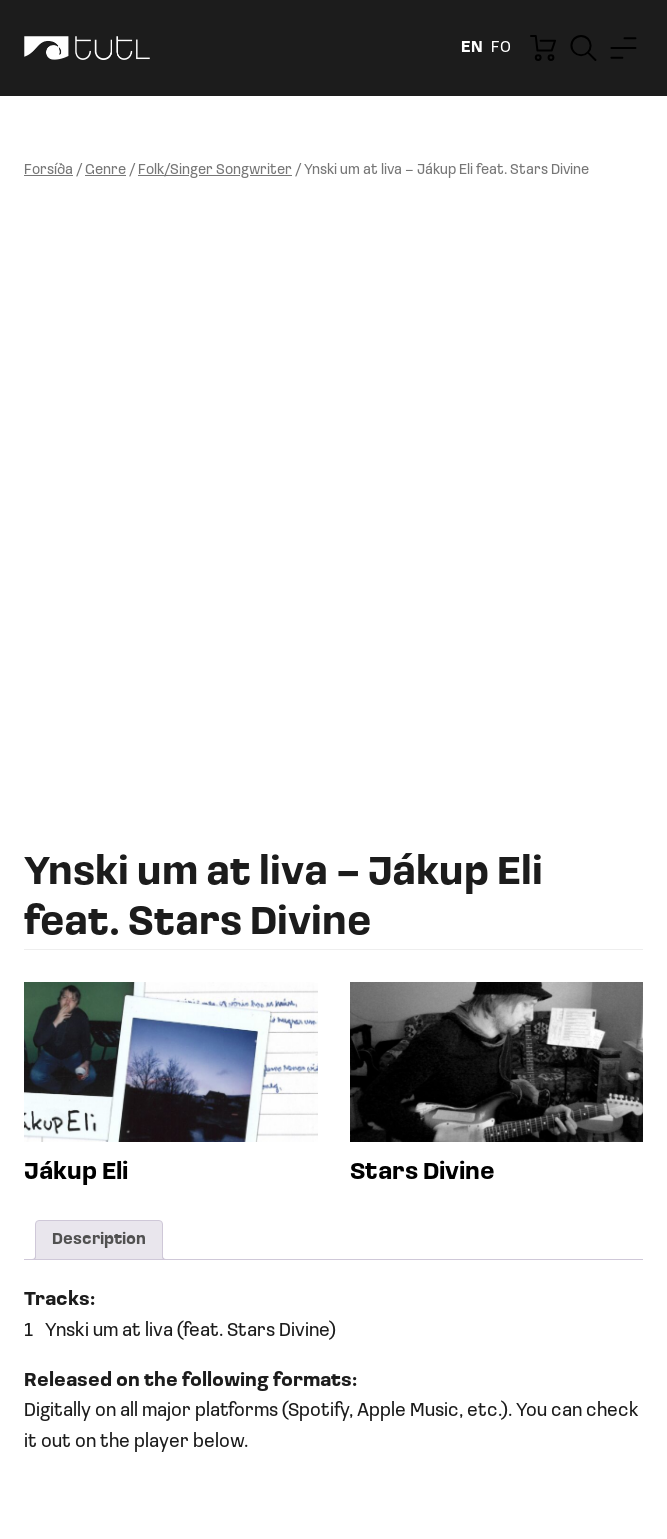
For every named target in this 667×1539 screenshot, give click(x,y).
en (472, 48)
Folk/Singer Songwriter (215, 170)
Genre (105, 170)
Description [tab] (99, 1240)
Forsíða (48, 170)
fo (501, 48)
